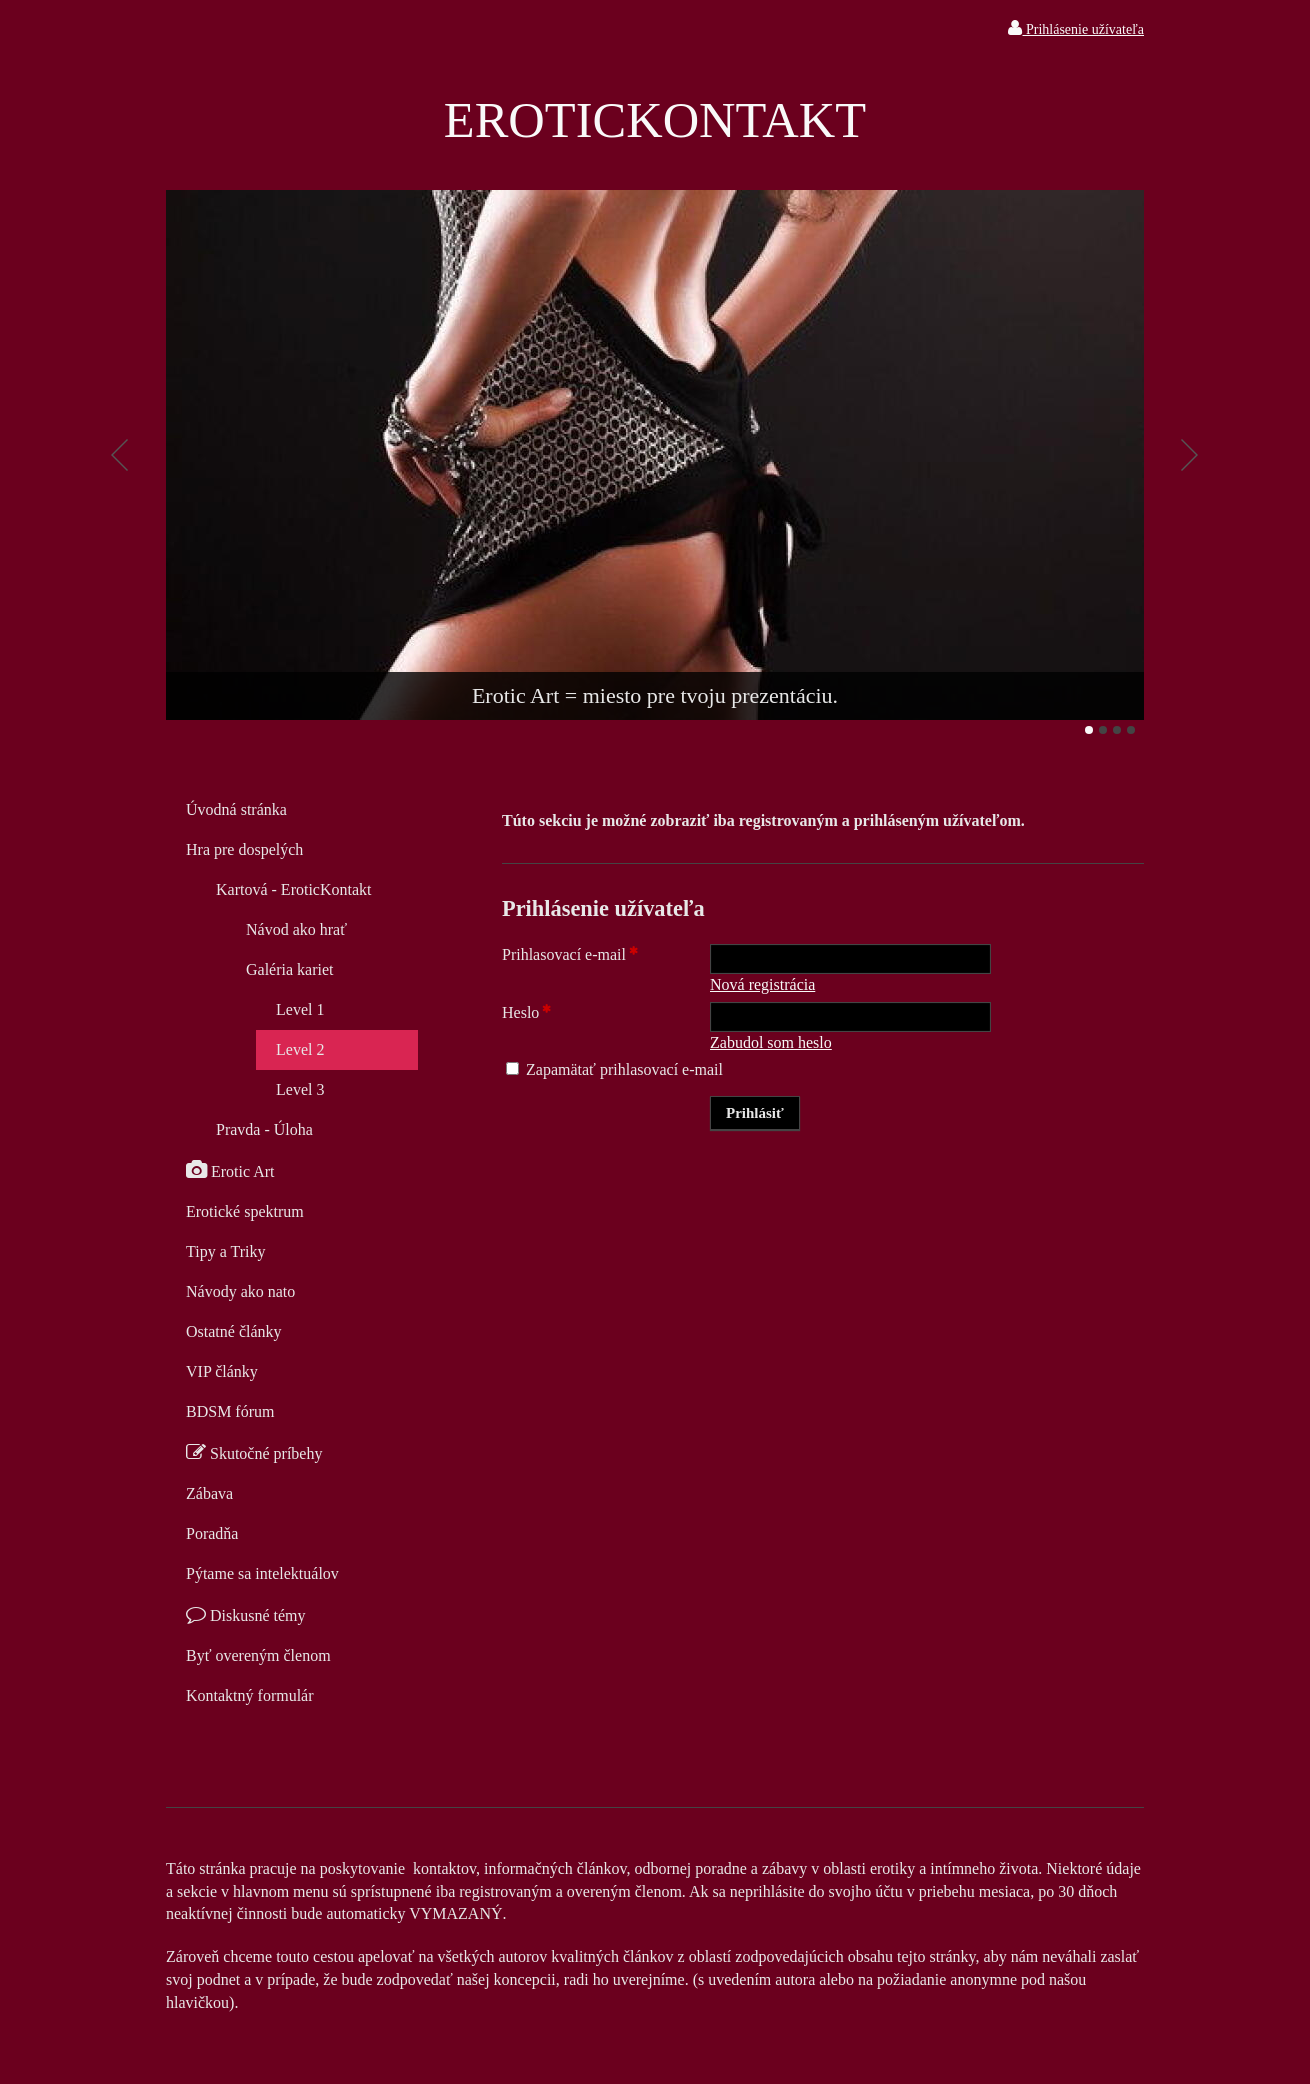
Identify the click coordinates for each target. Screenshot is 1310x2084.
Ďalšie (1190, 455)
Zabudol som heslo (771, 1042)
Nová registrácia (762, 984)
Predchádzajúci (120, 455)
